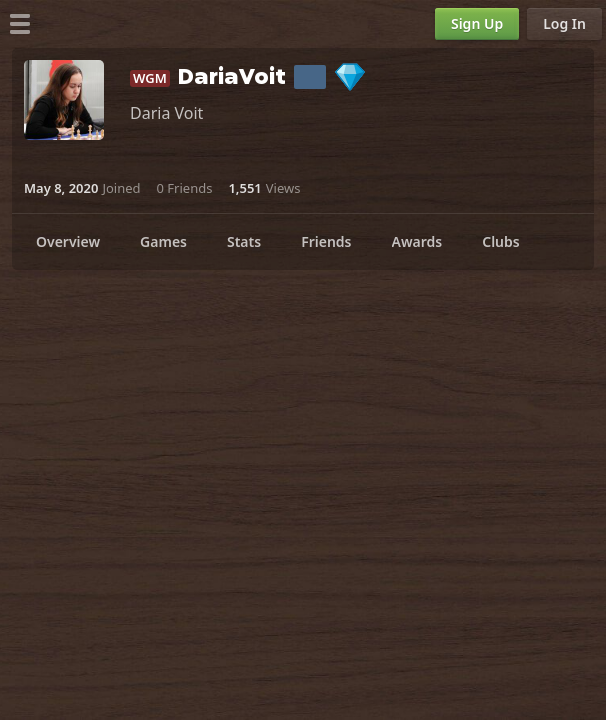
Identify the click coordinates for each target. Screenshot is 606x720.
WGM (150, 78)
